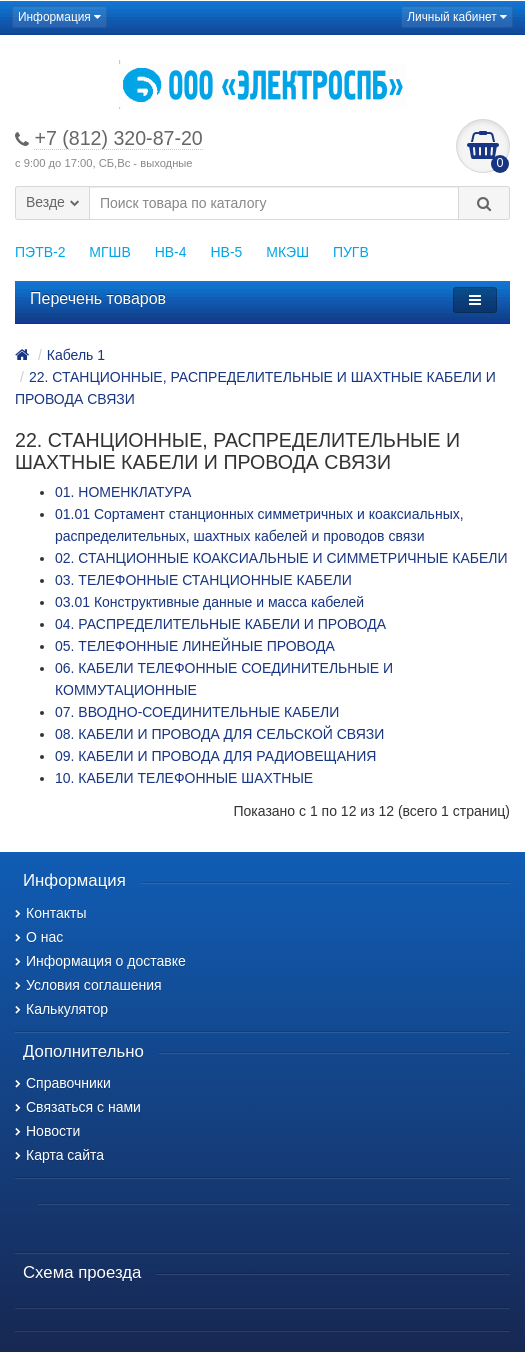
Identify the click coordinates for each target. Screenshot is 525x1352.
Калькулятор (61, 1009)
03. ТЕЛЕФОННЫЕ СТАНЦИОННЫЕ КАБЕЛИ (203, 580)
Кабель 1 (76, 355)
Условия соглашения (88, 985)
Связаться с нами (78, 1107)
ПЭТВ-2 (40, 252)
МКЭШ (287, 252)
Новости (47, 1131)
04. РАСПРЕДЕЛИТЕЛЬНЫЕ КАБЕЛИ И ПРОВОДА (220, 624)
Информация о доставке (100, 961)
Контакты (50, 913)
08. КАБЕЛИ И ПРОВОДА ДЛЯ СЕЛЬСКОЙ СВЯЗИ (219, 734)
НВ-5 (226, 252)
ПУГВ (351, 252)
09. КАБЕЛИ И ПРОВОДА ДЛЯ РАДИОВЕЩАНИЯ (215, 756)
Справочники (63, 1083)
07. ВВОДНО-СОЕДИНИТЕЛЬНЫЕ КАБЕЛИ (197, 712)
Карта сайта (59, 1155)
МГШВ (109, 252)
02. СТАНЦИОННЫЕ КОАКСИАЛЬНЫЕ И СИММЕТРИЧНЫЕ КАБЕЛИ (281, 558)
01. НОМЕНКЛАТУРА (123, 492)
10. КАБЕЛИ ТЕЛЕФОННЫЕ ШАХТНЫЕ (184, 778)
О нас (39, 937)
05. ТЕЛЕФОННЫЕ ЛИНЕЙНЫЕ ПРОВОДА (195, 646)
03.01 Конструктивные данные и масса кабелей (209, 602)
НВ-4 (171, 252)
